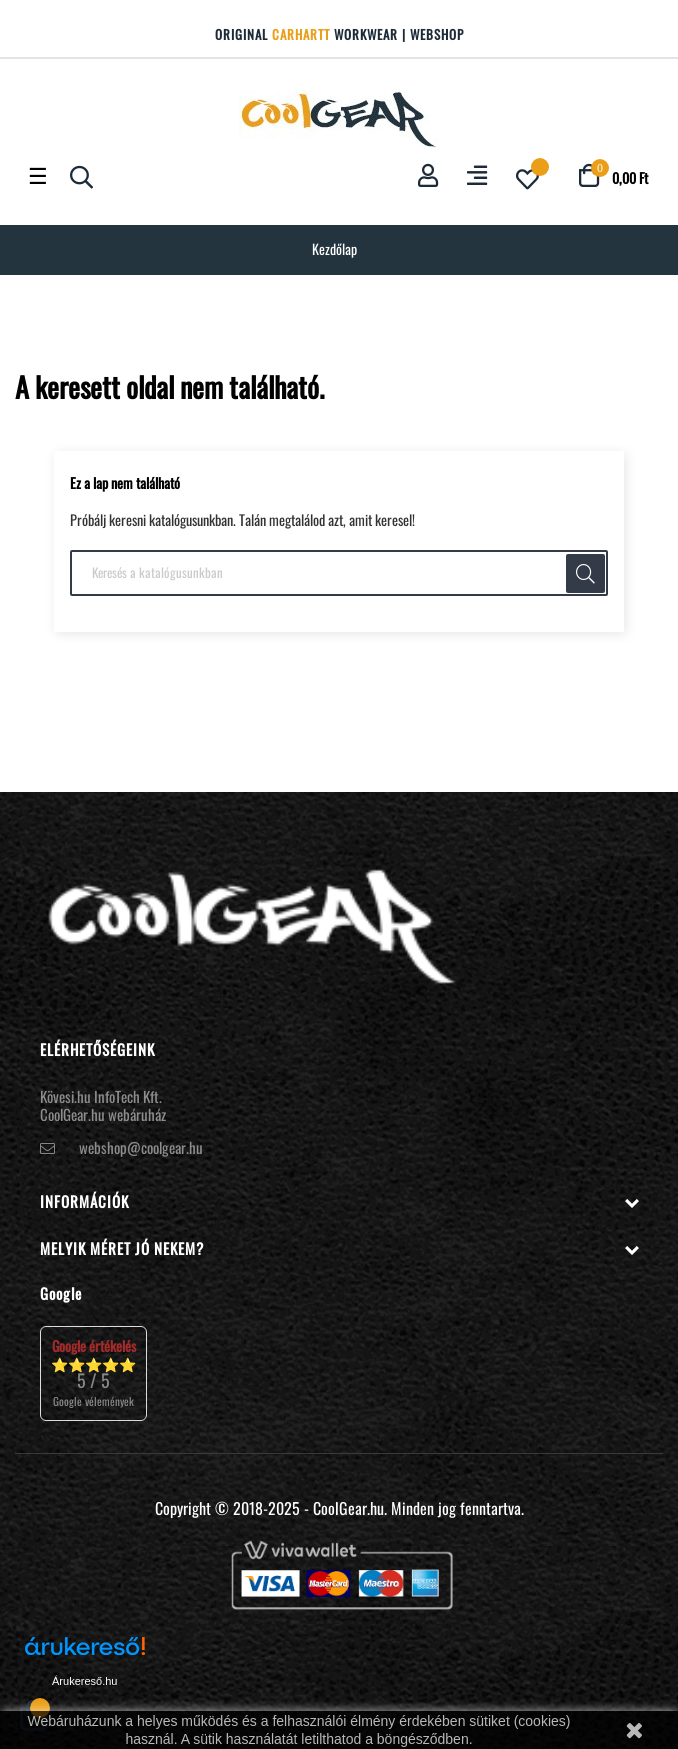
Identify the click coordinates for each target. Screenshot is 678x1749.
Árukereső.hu (84, 1681)
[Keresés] (339, 573)
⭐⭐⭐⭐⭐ (93, 1372)
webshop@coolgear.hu (141, 1147)
